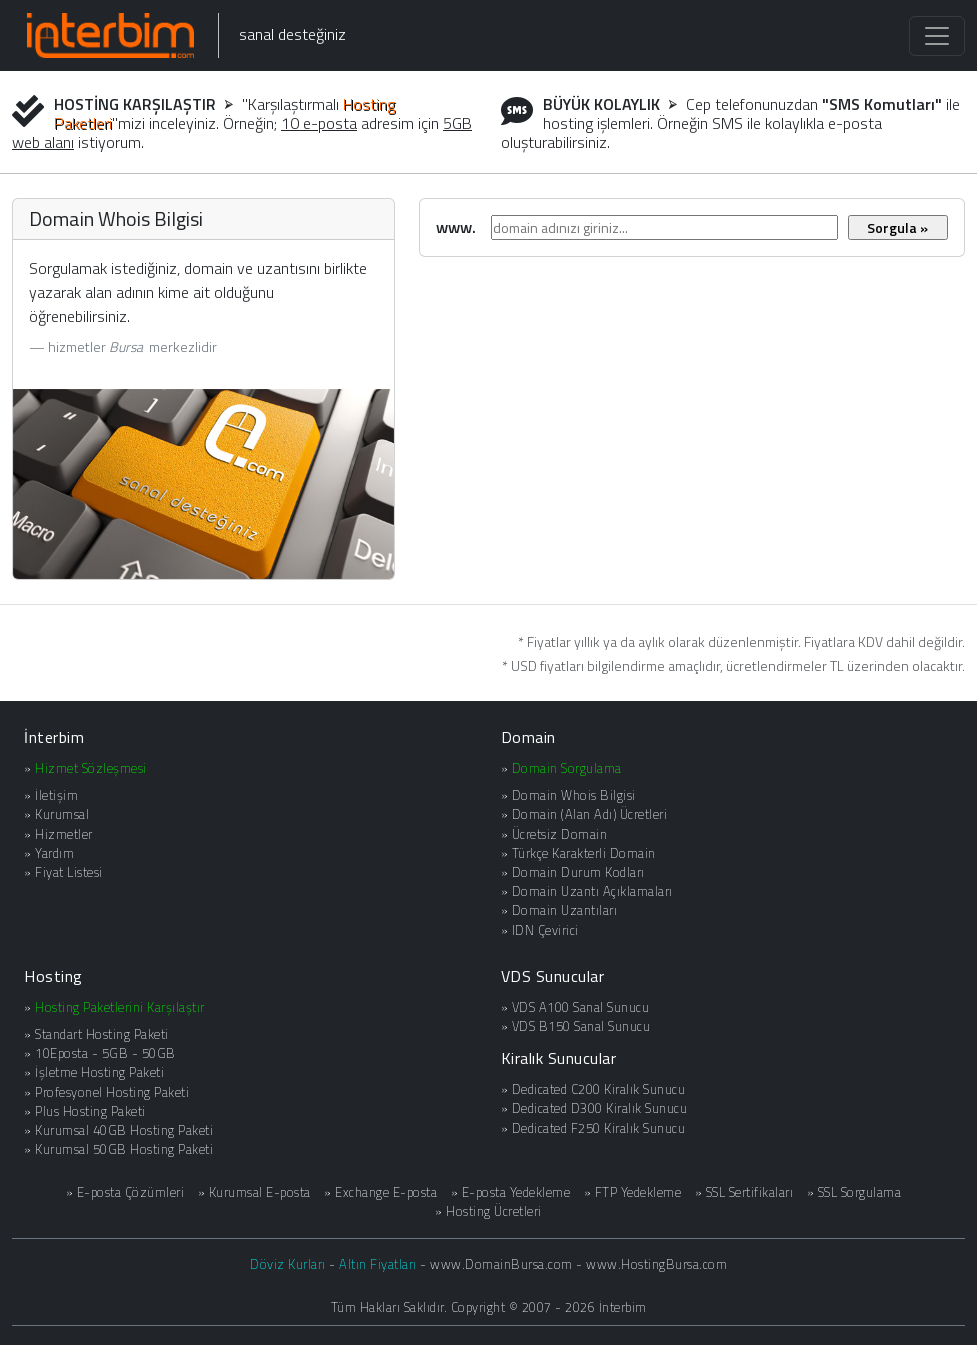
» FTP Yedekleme (633, 1192)
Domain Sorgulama (567, 768)
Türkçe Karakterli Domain (584, 853)
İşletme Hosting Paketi (99, 1072)
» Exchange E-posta (380, 1192)
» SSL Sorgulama (854, 1192)
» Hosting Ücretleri (488, 1211)
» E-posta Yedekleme (511, 1192)
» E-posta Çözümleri (125, 1192)
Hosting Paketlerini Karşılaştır (120, 1007)
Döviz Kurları (288, 1264)
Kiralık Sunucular (559, 1058)
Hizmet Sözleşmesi (91, 768)
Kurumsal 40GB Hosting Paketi (124, 1130)
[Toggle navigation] (937, 36)
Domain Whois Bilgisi (574, 795)
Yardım (54, 853)
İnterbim (54, 737)
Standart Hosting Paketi (102, 1034)
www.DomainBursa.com (501, 1264)
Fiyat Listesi (69, 872)
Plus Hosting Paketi (90, 1111)
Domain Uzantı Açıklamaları (592, 891)
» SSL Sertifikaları (744, 1192)
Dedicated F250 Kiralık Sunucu (599, 1128)
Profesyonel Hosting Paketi (112, 1092)
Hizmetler (64, 834)
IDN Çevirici (545, 930)
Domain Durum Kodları (578, 872)
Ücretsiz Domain (560, 834)
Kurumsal (62, 814)
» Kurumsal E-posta (254, 1192)
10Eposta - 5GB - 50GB (105, 1053)
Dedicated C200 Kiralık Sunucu (599, 1089)
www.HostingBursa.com (656, 1264)
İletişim (56, 795)
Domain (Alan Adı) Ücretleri (590, 814)
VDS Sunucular (553, 976)
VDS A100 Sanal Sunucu (581, 1007)
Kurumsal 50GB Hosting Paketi (124, 1149)
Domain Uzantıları (565, 910)
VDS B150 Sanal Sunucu (581, 1026)
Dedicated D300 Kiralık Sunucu (600, 1108)
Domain (528, 737)
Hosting (53, 976)
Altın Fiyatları (378, 1264)
